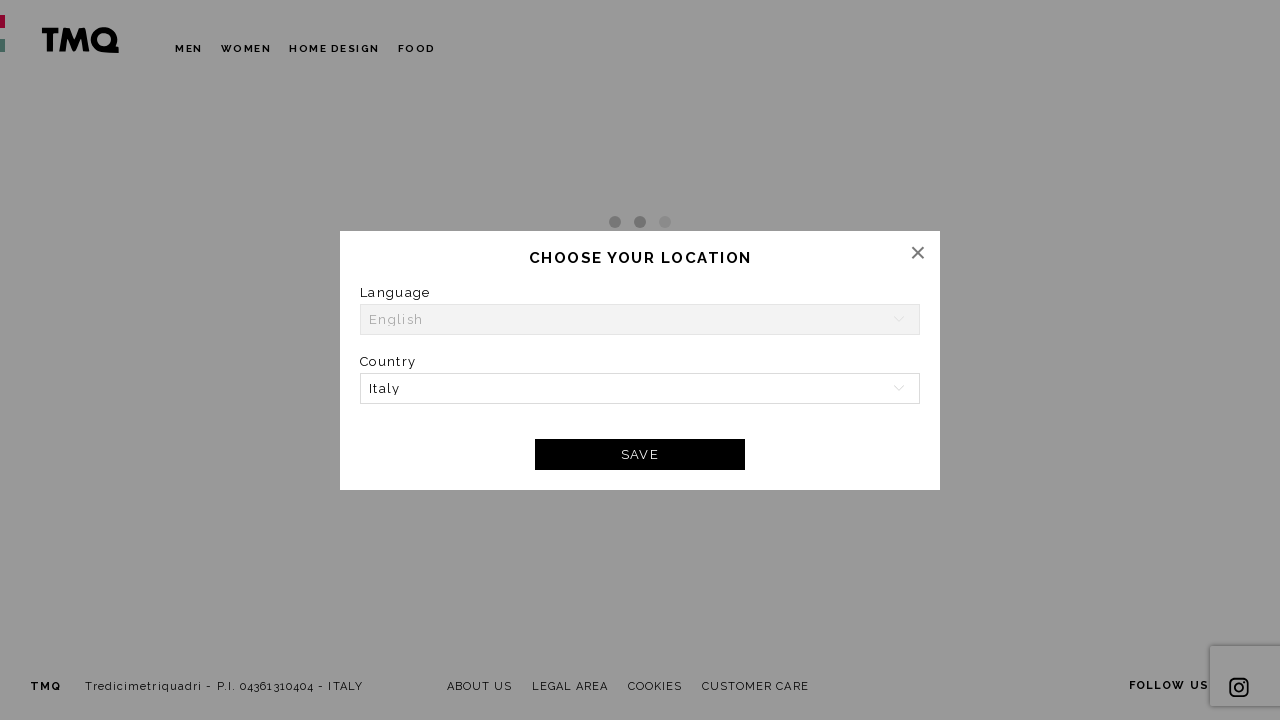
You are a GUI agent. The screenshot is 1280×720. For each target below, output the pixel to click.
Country (388, 361)
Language (395, 292)
